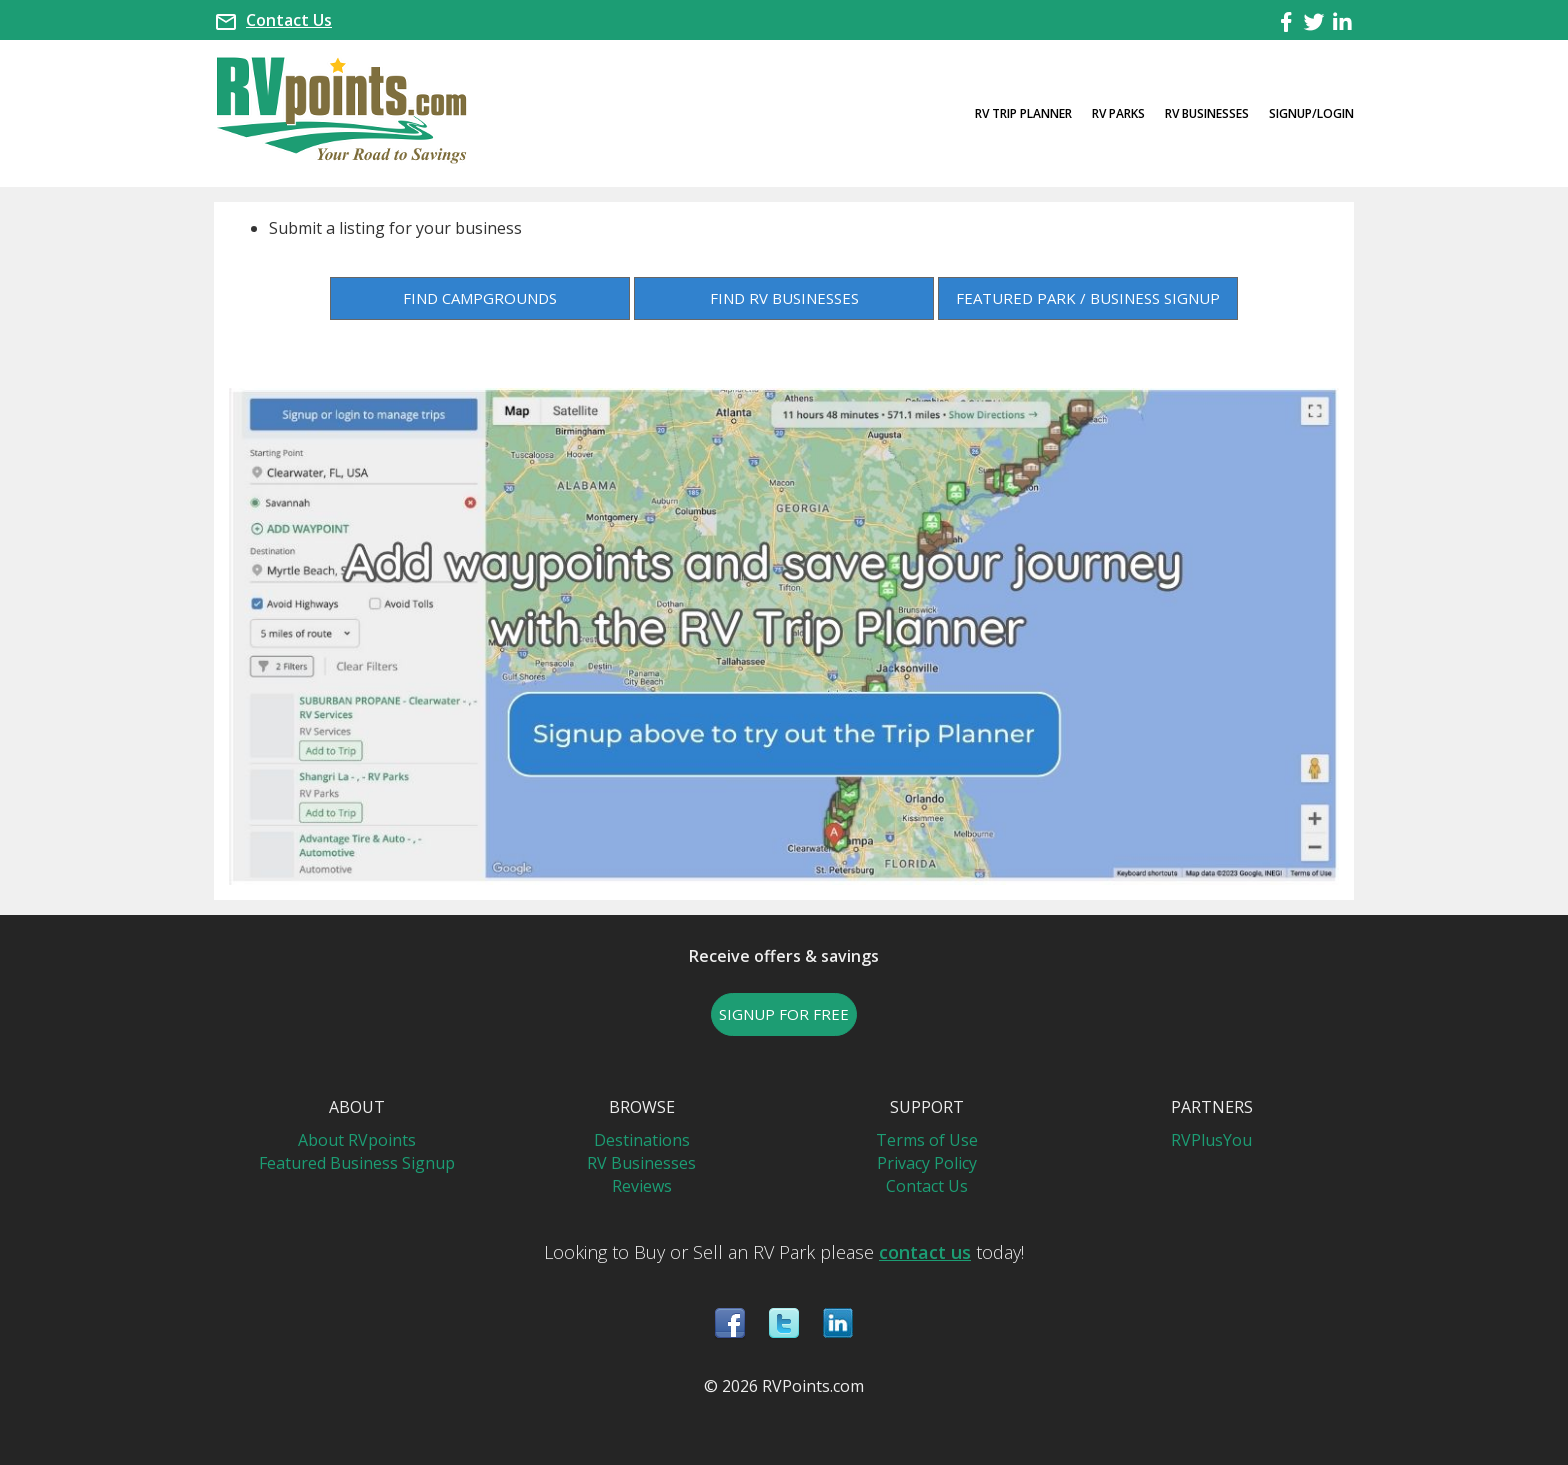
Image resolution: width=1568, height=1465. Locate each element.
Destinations (642, 1140)
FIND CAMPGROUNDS (480, 298)
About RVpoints (357, 1140)
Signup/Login (1311, 113)
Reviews (642, 1186)
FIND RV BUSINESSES (784, 298)
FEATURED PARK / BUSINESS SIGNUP (1088, 298)
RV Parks (1118, 113)
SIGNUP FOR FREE (784, 1014)
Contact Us (289, 20)
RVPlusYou (1211, 1140)
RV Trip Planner (1023, 113)
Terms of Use (927, 1140)
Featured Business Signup (357, 1163)
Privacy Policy (927, 1163)
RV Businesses (1207, 113)
